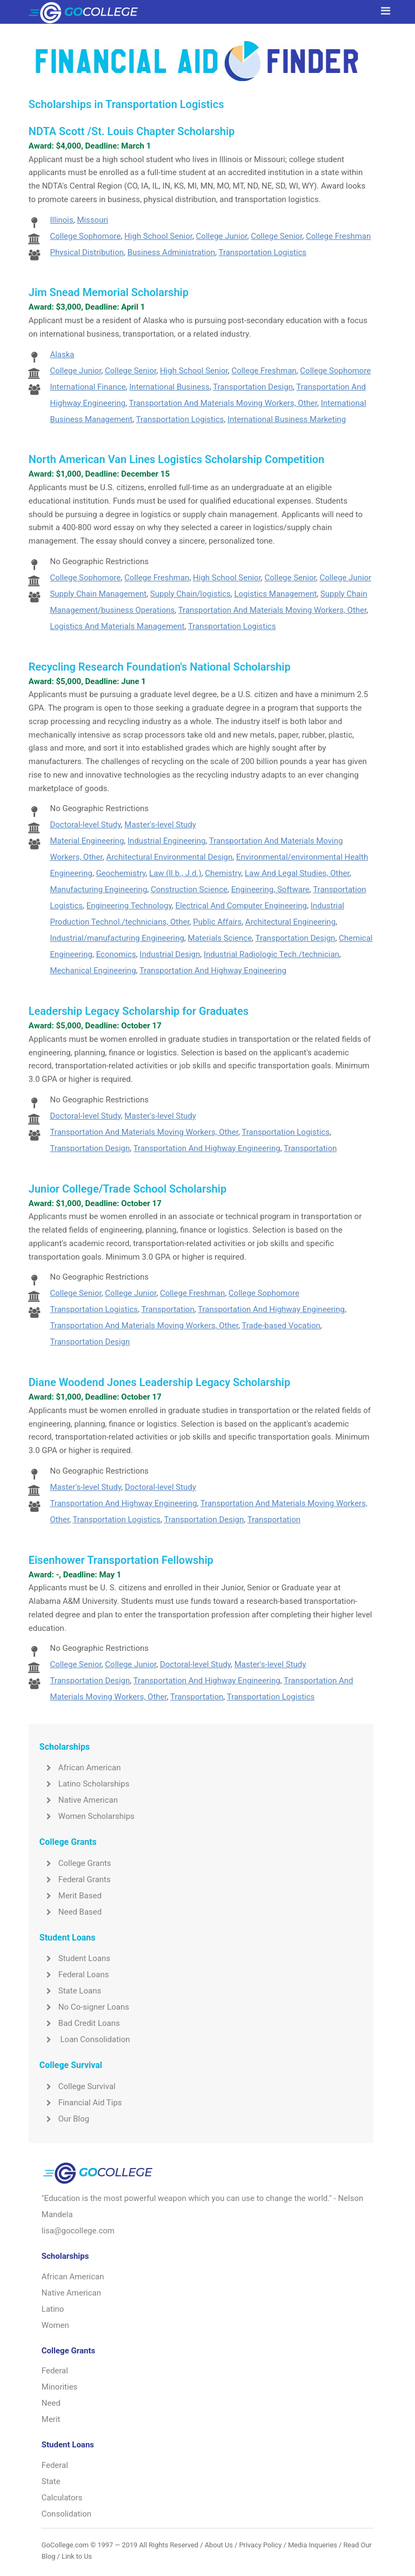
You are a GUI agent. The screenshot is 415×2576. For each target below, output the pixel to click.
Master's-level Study (160, 824)
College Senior (276, 236)
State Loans (70, 1991)
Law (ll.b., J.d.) (175, 873)
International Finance (87, 387)
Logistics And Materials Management (117, 626)
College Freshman (338, 236)
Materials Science (220, 938)
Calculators (62, 2498)
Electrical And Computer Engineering (241, 906)
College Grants (75, 1863)
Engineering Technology (129, 906)
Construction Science (189, 889)
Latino (53, 2309)
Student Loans (74, 1958)
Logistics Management (275, 594)
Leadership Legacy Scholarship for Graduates (139, 1011)
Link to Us (77, 2556)
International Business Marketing (286, 419)
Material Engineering (87, 841)
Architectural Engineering (290, 922)
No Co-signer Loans (84, 2007)
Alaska (62, 354)
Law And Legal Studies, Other (297, 873)
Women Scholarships (87, 1816)
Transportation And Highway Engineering (212, 970)
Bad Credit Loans (79, 2023)
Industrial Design (169, 954)
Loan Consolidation (84, 2039)
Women (55, 2325)
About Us (219, 2545)
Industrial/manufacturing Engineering (117, 938)
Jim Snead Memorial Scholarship (109, 292)
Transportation (310, 1148)
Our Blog (64, 2119)
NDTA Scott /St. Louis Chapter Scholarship (132, 131)
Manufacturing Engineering (98, 889)
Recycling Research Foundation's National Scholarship (160, 666)
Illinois (61, 220)
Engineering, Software (270, 889)
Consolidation (66, 2514)
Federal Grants (75, 1879)
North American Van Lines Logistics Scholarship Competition (176, 459)
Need (51, 2403)
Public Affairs (217, 922)
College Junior (221, 236)
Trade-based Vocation (281, 1325)
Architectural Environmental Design (169, 857)
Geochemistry (121, 873)
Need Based (70, 1912)
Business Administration (171, 252)
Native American (78, 1800)
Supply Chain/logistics (190, 594)
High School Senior (158, 236)
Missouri (92, 220)
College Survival (77, 2086)
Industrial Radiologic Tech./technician (271, 954)
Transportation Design (253, 387)
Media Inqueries (312, 2545)
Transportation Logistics (262, 252)
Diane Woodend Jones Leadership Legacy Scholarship (159, 1382)
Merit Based (70, 1896)
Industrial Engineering (167, 841)
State (51, 2481)
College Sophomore (85, 236)
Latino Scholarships (84, 1784)
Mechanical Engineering (93, 970)
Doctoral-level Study (85, 824)
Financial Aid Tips (80, 2102)
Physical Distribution (87, 252)
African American (80, 1767)
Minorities (60, 2387)
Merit (51, 2419)
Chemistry (223, 873)
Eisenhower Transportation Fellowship (121, 1560)
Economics (116, 954)
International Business (169, 387)
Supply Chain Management (98, 594)
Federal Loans (74, 1974)
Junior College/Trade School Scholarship (127, 1188)
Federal (55, 2371)
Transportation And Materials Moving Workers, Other (223, 403)
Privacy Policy (260, 2545)
